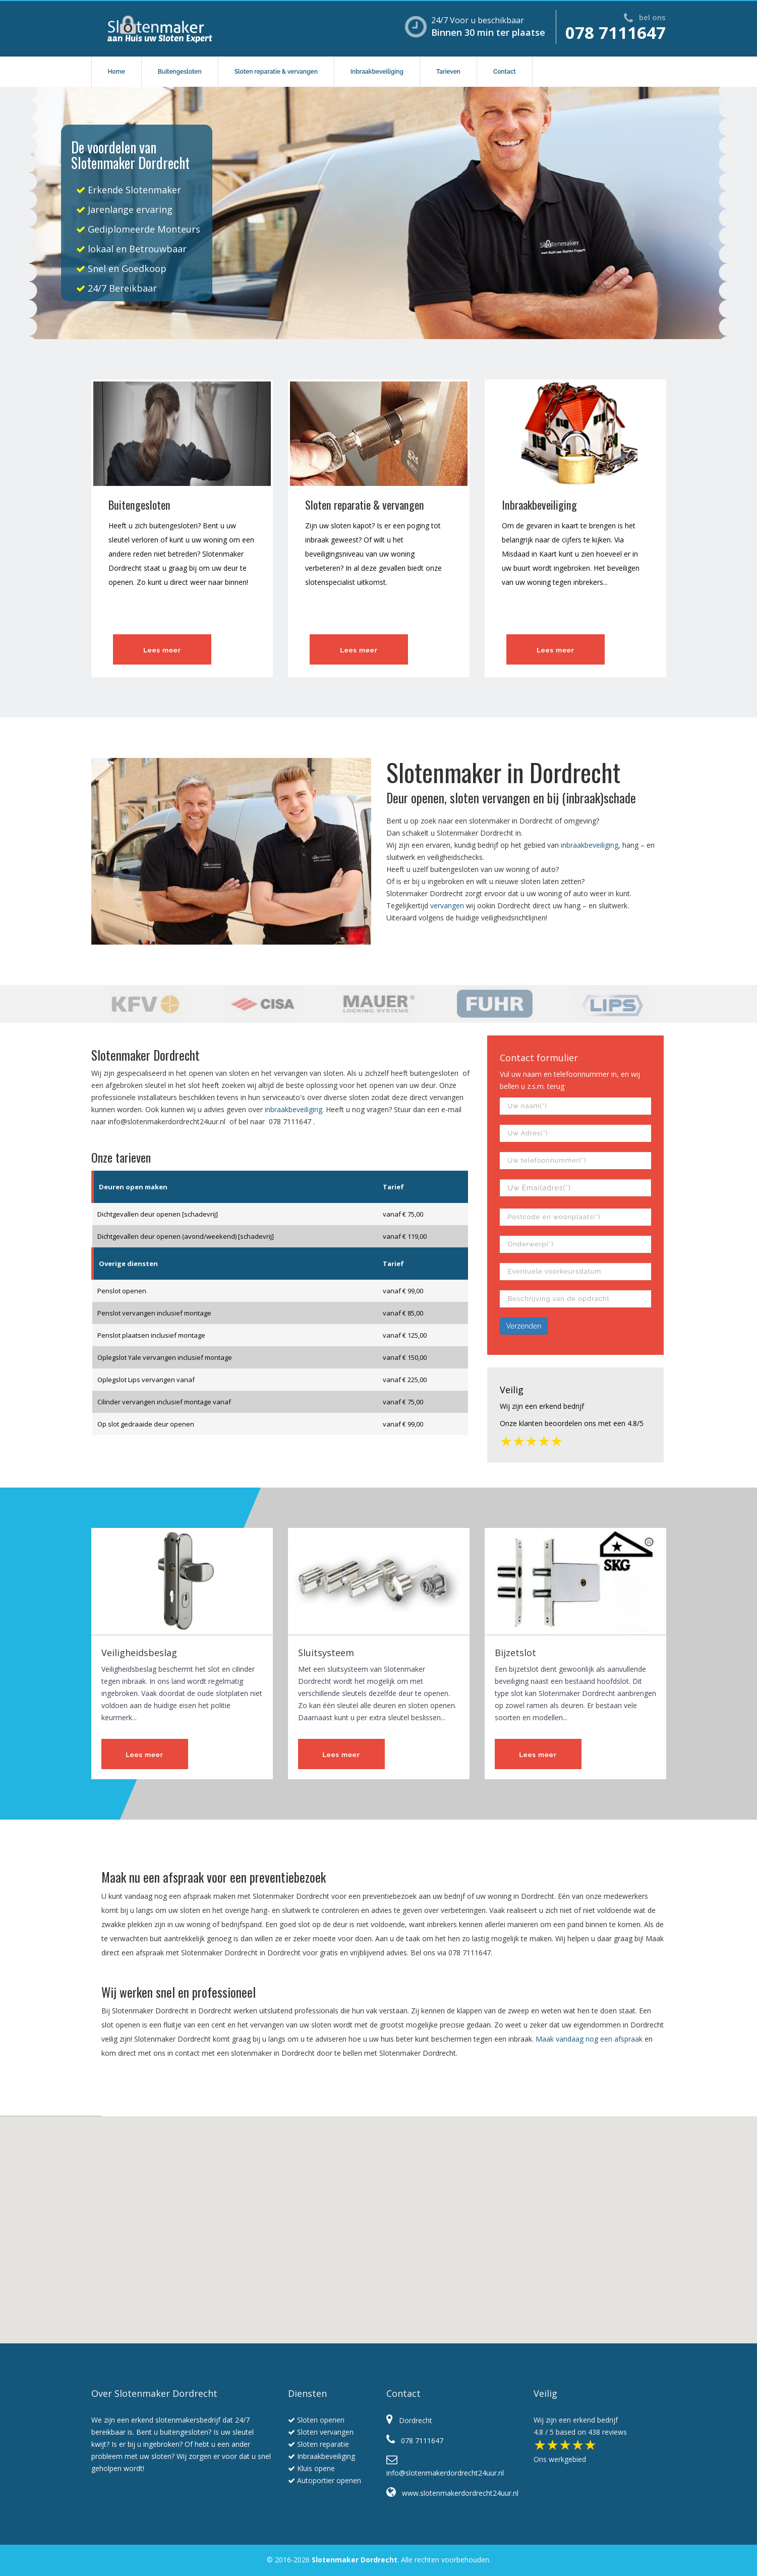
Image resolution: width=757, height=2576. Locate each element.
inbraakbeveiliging (589, 845)
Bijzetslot (515, 1653)
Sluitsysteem (326, 1653)
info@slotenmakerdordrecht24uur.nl (166, 1121)
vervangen (447, 905)
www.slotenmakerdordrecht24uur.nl (452, 2493)
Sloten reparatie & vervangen (276, 71)
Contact (504, 71)
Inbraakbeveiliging (377, 71)
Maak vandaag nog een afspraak (589, 2039)
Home (116, 71)
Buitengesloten (180, 71)
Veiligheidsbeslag (139, 1653)
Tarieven (448, 71)
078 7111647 (615, 32)
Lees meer (162, 650)
